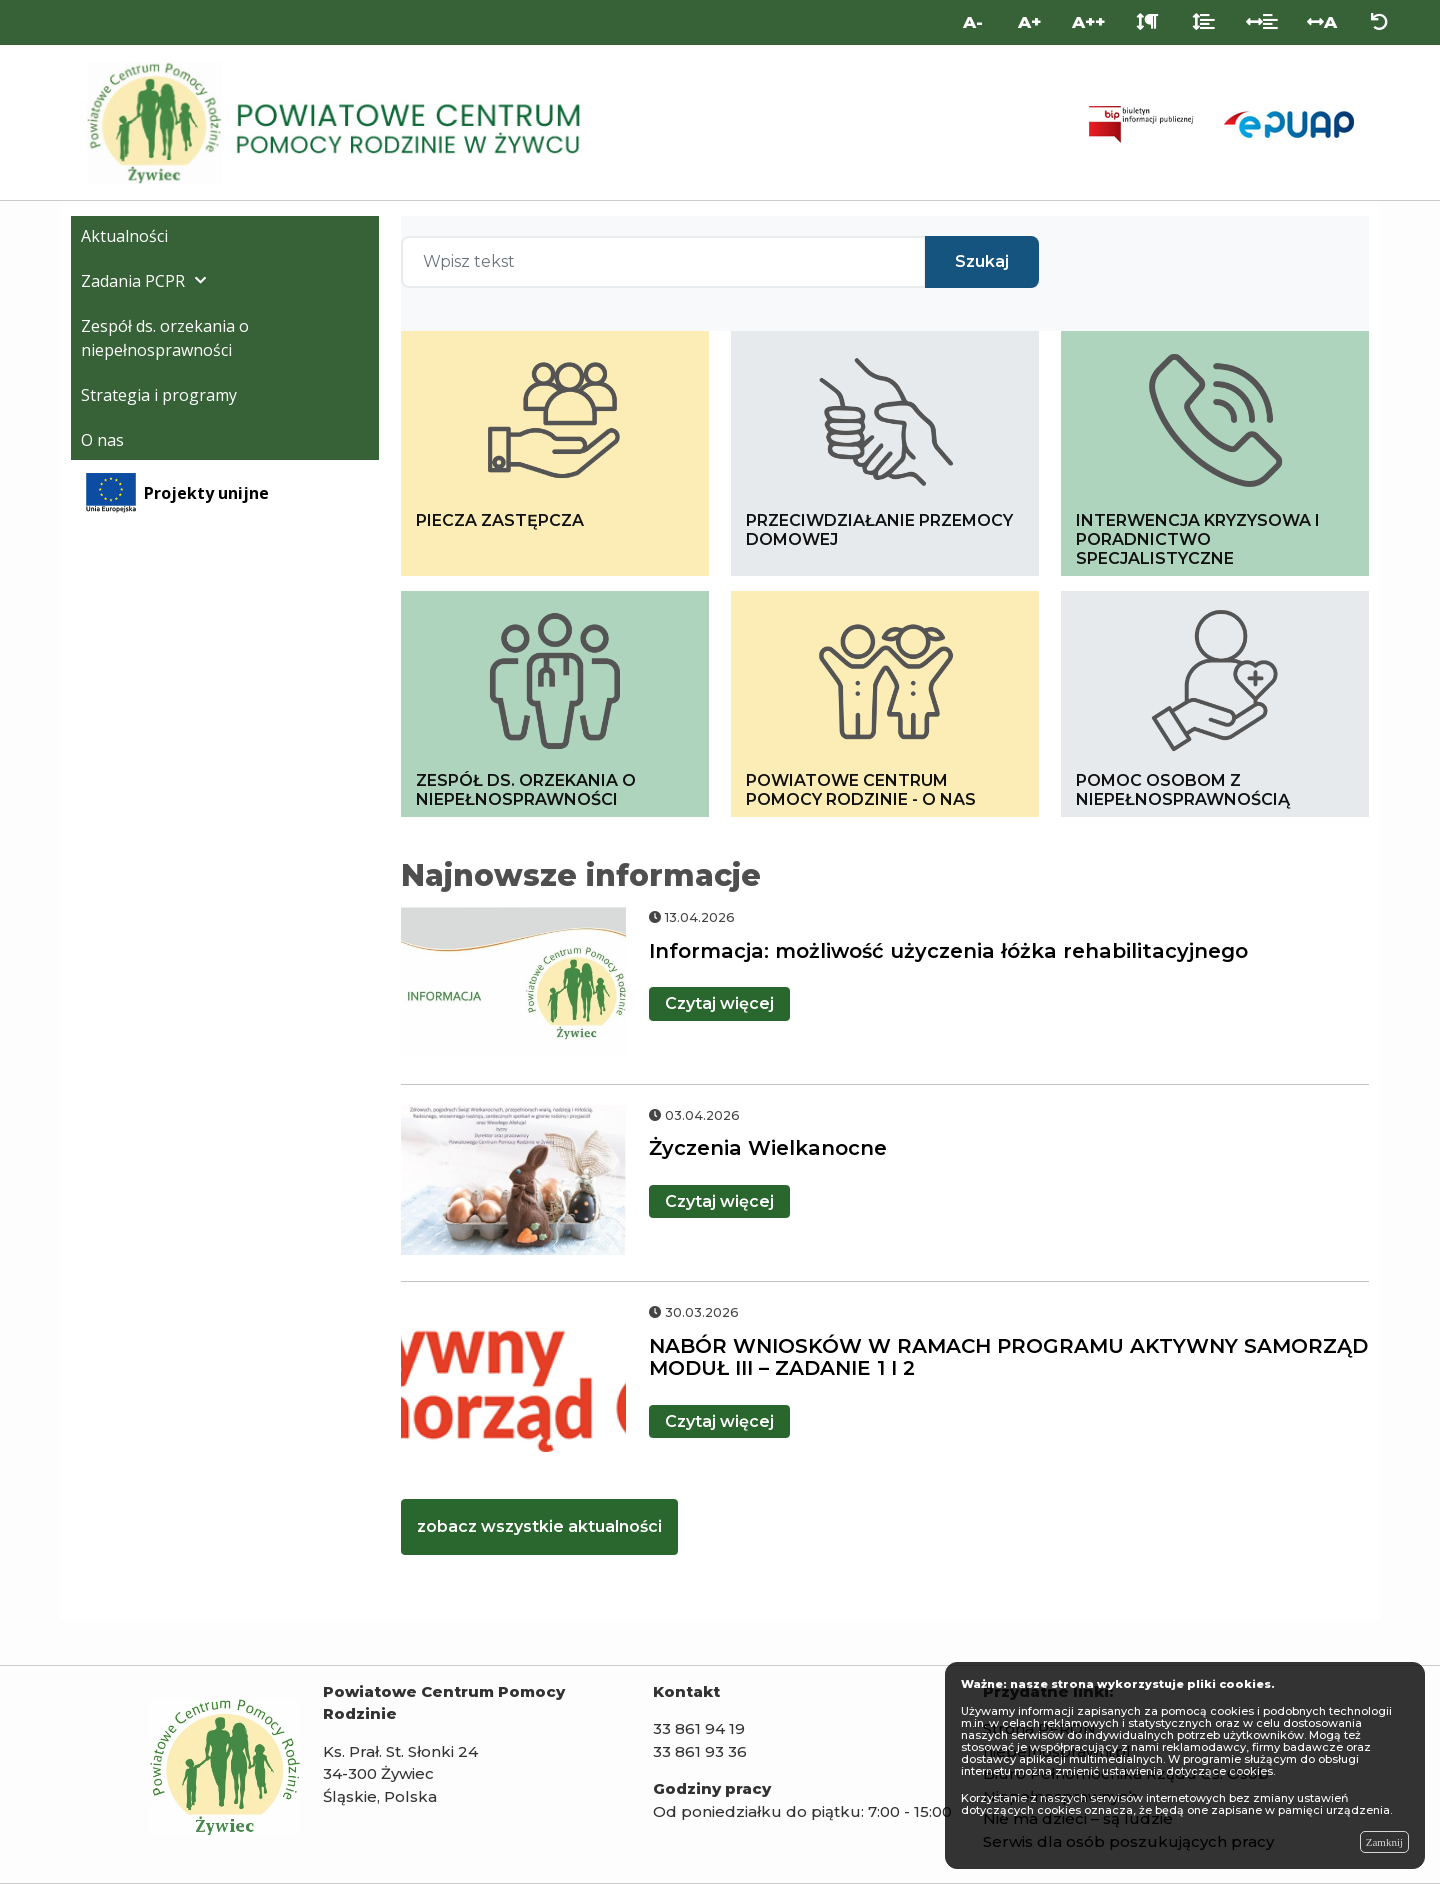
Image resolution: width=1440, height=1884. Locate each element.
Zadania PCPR (133, 281)
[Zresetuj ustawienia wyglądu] (1379, 22)
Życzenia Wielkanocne (768, 1148)
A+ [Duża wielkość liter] (1029, 22)
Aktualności (124, 236)
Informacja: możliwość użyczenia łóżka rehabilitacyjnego (948, 951)
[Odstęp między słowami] (1262, 22)
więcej (719, 1003)
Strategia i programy (159, 395)
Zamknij (1384, 1842)
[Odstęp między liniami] (1203, 22)
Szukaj (982, 261)
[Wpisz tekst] (663, 262)
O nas (102, 440)
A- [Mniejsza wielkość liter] (973, 22)
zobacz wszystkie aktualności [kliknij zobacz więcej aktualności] (539, 1526)
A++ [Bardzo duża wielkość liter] (1088, 22)
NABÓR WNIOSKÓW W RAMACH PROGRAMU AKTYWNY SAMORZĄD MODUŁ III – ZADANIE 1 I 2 (1008, 1357)
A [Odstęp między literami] (1322, 22)
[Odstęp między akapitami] (1147, 22)
